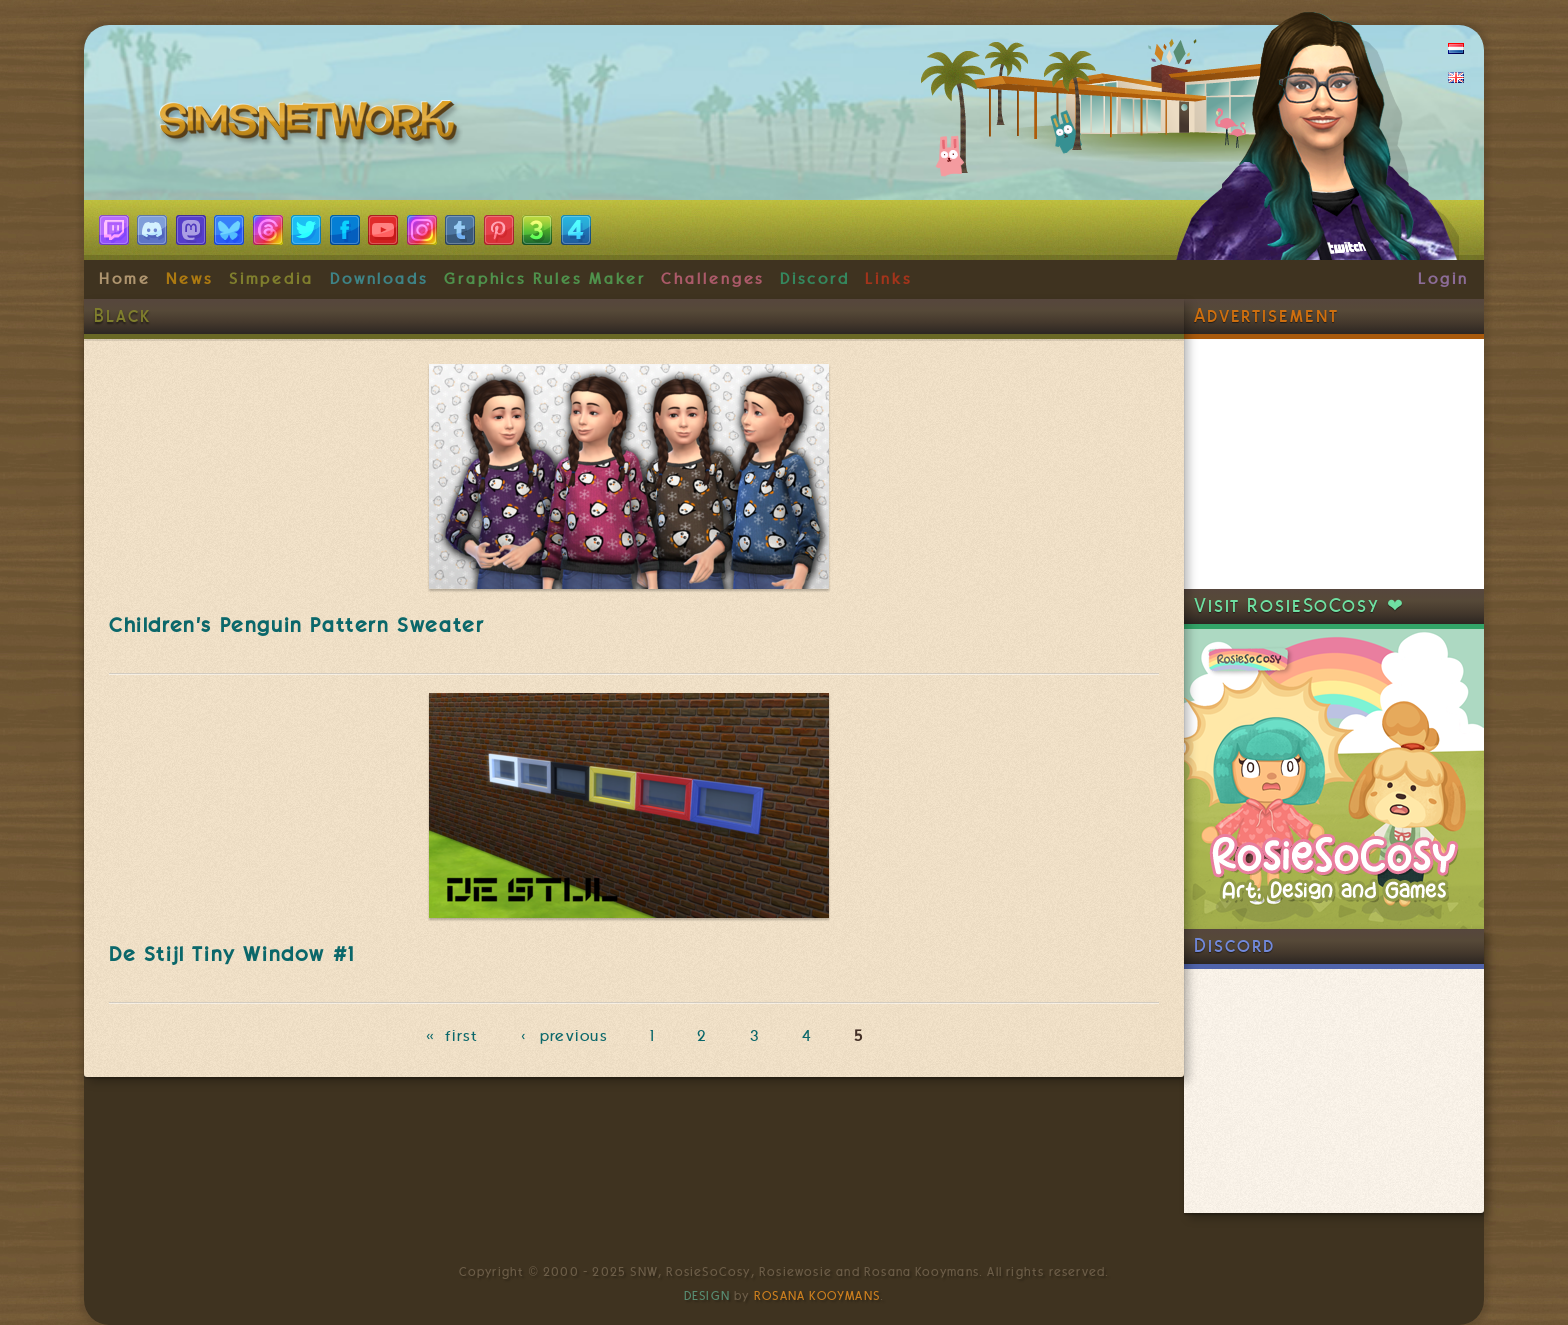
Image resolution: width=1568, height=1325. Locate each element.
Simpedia (271, 279)
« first (452, 1036)
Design (707, 1296)
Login (1443, 279)
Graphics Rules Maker (545, 279)
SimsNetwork (312, 125)
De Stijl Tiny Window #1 (232, 954)
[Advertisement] (1334, 464)
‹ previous (564, 1036)
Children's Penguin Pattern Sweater (296, 625)
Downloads (379, 279)
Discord (815, 279)
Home (125, 279)
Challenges (712, 279)
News (189, 279)
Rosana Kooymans (817, 1296)
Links (888, 279)
